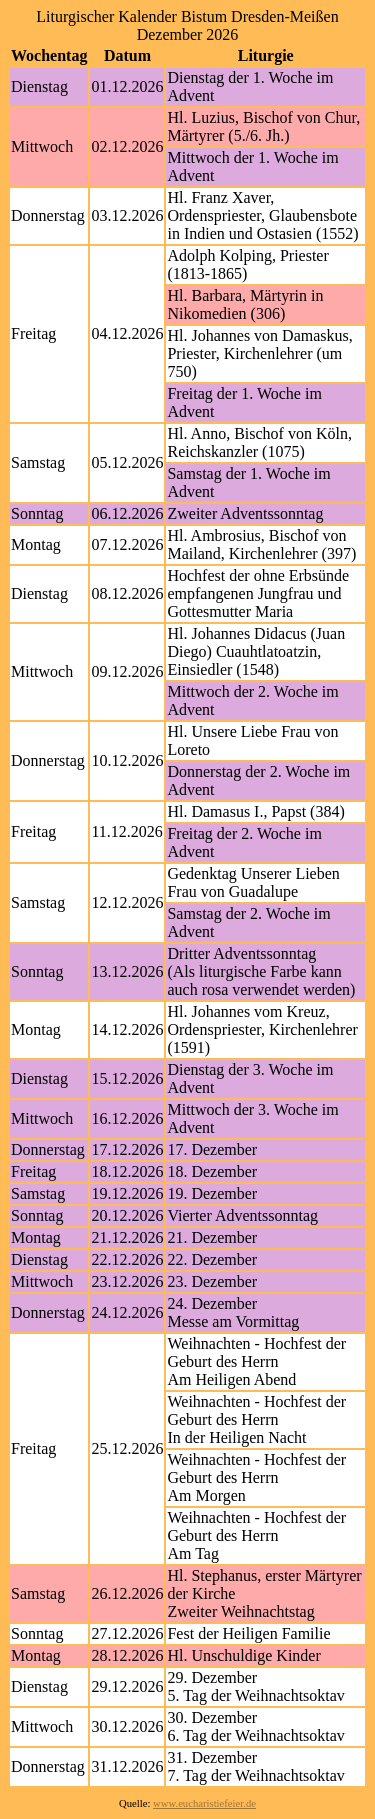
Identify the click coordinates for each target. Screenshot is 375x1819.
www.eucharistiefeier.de (204, 1803)
